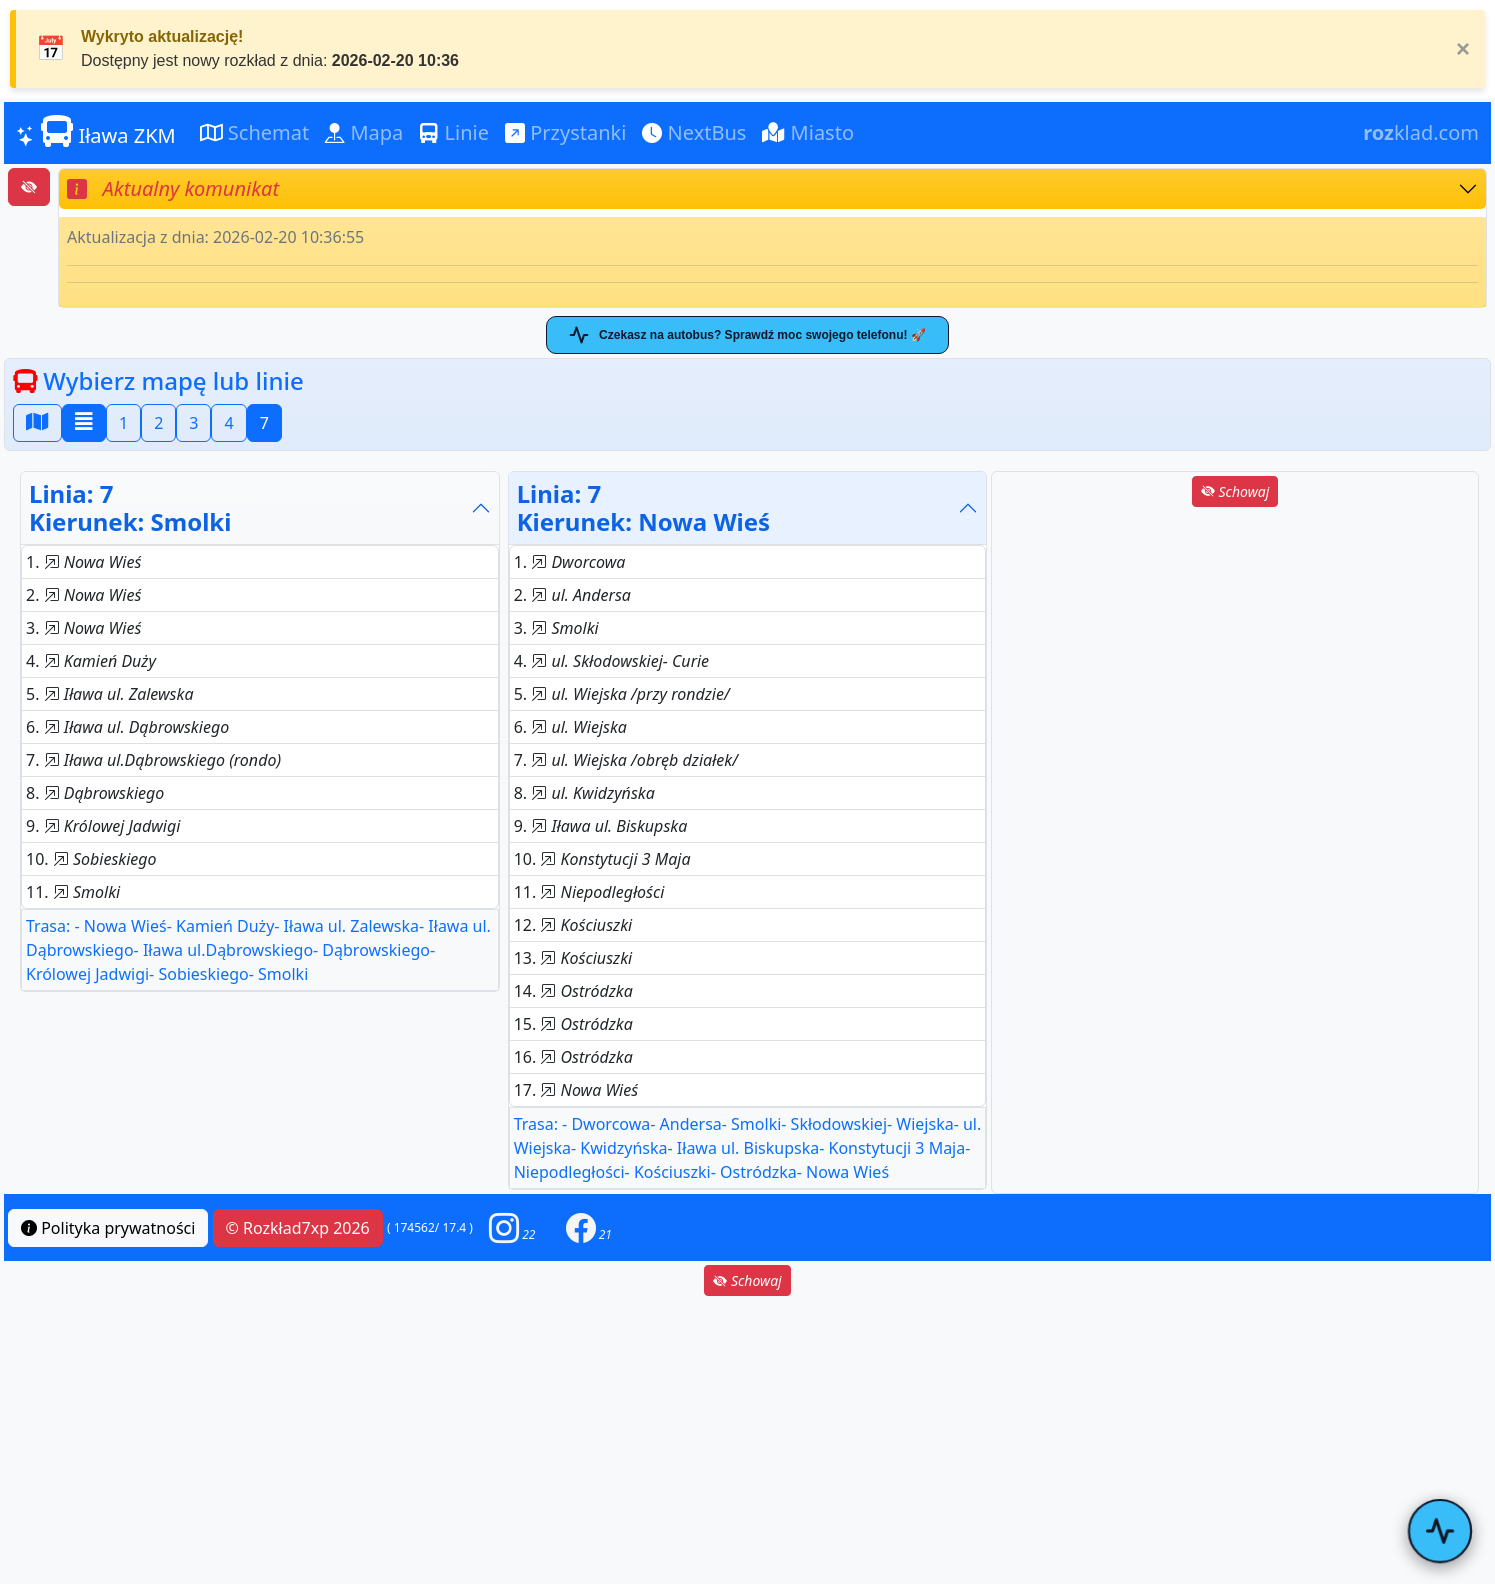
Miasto (808, 132)
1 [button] (123, 423)
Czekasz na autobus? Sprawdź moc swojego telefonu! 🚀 (747, 335)
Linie (454, 132)
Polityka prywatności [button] (108, 1228)
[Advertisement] (1235, 651)
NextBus (694, 132)
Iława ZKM (96, 132)
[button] (512, 1227)
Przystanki (565, 132)
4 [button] (228, 423)
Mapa (364, 132)
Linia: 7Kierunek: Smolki (130, 508)
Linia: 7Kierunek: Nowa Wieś (644, 508)
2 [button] (158, 423)
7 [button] (264, 423)
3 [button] (193, 423)
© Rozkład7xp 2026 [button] (298, 1228)
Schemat (255, 132)
